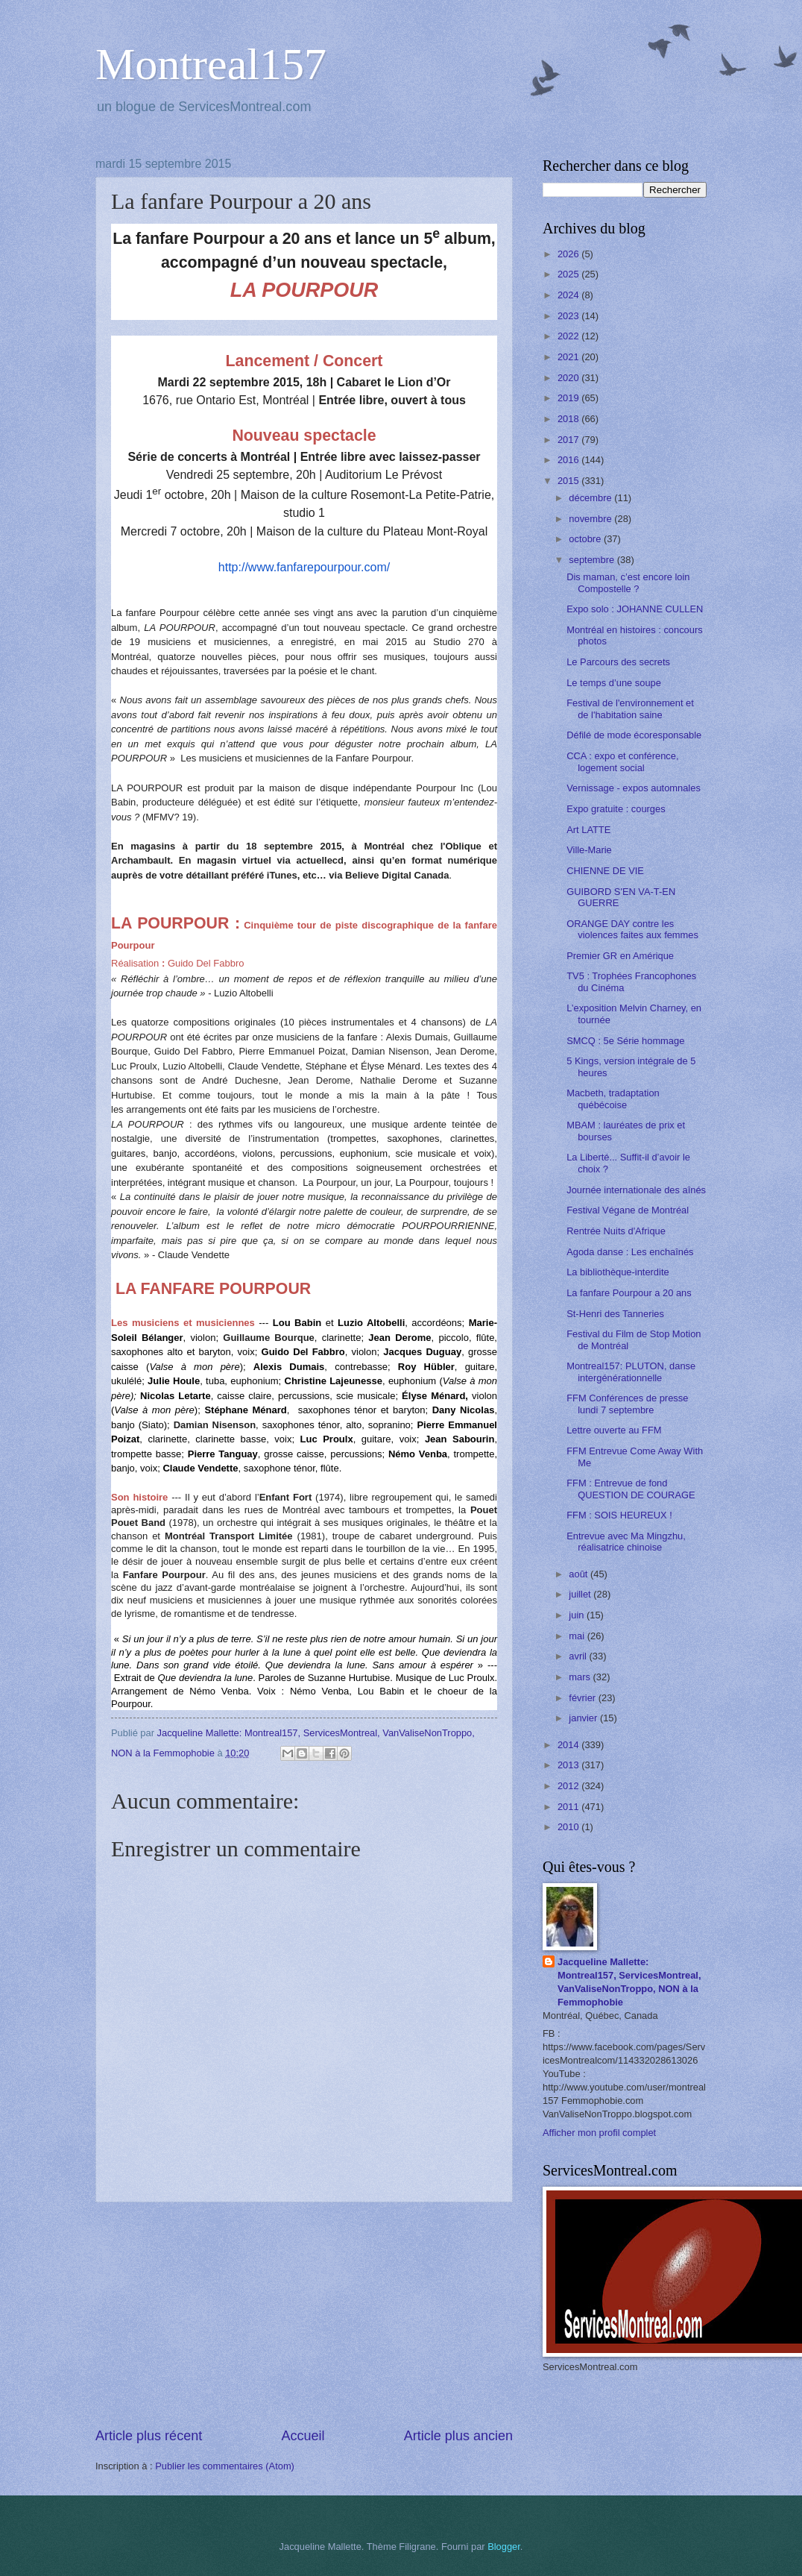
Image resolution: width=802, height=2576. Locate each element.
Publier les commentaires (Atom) (224, 2466)
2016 (569, 459)
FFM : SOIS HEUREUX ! (619, 1515)
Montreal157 (210, 64)
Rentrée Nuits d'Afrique (616, 1231)
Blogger (503, 2546)
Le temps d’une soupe (613, 682)
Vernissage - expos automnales (633, 788)
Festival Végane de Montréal (627, 1210)
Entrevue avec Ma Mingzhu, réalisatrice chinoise (626, 1541)
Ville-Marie (589, 849)
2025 (569, 274)
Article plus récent (148, 2435)
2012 (569, 1785)
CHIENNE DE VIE (605, 870)
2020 (569, 377)
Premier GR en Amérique (620, 955)
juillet (581, 1594)
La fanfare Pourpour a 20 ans (629, 1292)
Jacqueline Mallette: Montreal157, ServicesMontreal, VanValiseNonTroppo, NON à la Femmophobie (629, 1982)
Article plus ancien (458, 2435)
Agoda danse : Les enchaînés (629, 1251)
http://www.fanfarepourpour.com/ (304, 567)
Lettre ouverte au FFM (613, 1430)
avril (579, 1656)
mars (581, 1677)
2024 (569, 295)
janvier (584, 1718)
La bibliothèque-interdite (617, 1272)
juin (578, 1615)
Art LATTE (588, 829)
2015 (569, 480)
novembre (591, 518)
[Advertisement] (304, 2315)
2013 (569, 1765)
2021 (569, 356)
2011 (569, 1806)
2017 (569, 439)
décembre (591, 497)
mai (578, 1636)
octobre (586, 538)
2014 (569, 1744)
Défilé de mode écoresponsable (633, 735)
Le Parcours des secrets (618, 661)
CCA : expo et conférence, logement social (622, 761)
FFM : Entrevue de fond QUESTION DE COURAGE (630, 1488)
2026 (569, 254)
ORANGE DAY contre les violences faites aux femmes (632, 929)
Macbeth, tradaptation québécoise (613, 1098)
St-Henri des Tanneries (615, 1313)
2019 (569, 397)
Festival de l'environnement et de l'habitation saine (630, 708)
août (579, 1574)
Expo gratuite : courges (615, 808)
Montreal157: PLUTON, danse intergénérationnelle (630, 1371)
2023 (569, 315)
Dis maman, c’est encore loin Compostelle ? (627, 582)
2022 (569, 336)
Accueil (302, 2435)
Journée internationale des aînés (636, 1190)
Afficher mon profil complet (599, 2132)
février (583, 1697)
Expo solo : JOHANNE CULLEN (634, 609)
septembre (592, 559)
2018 (569, 418)
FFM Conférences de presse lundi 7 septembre (627, 1403)
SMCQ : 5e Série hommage (625, 1040)
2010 (569, 1826)
